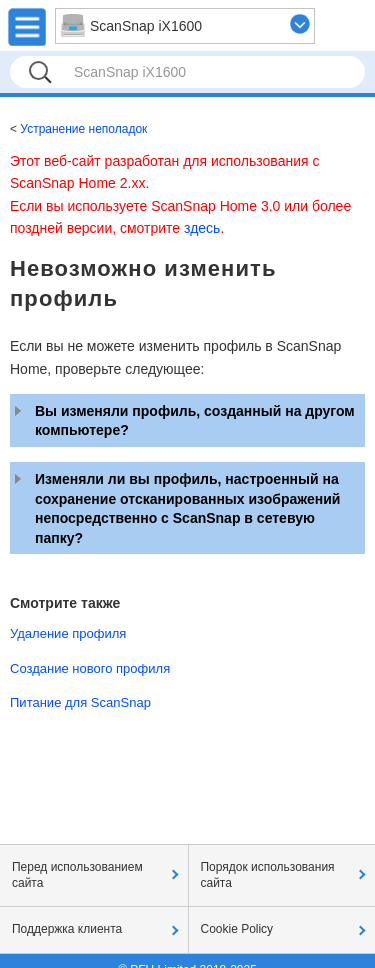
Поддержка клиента (67, 929)
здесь (202, 228)
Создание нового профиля (90, 668)
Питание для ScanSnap (80, 702)
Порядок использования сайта (268, 875)
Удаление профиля (68, 633)
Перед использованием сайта (77, 875)
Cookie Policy (237, 929)
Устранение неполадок (83, 129)
